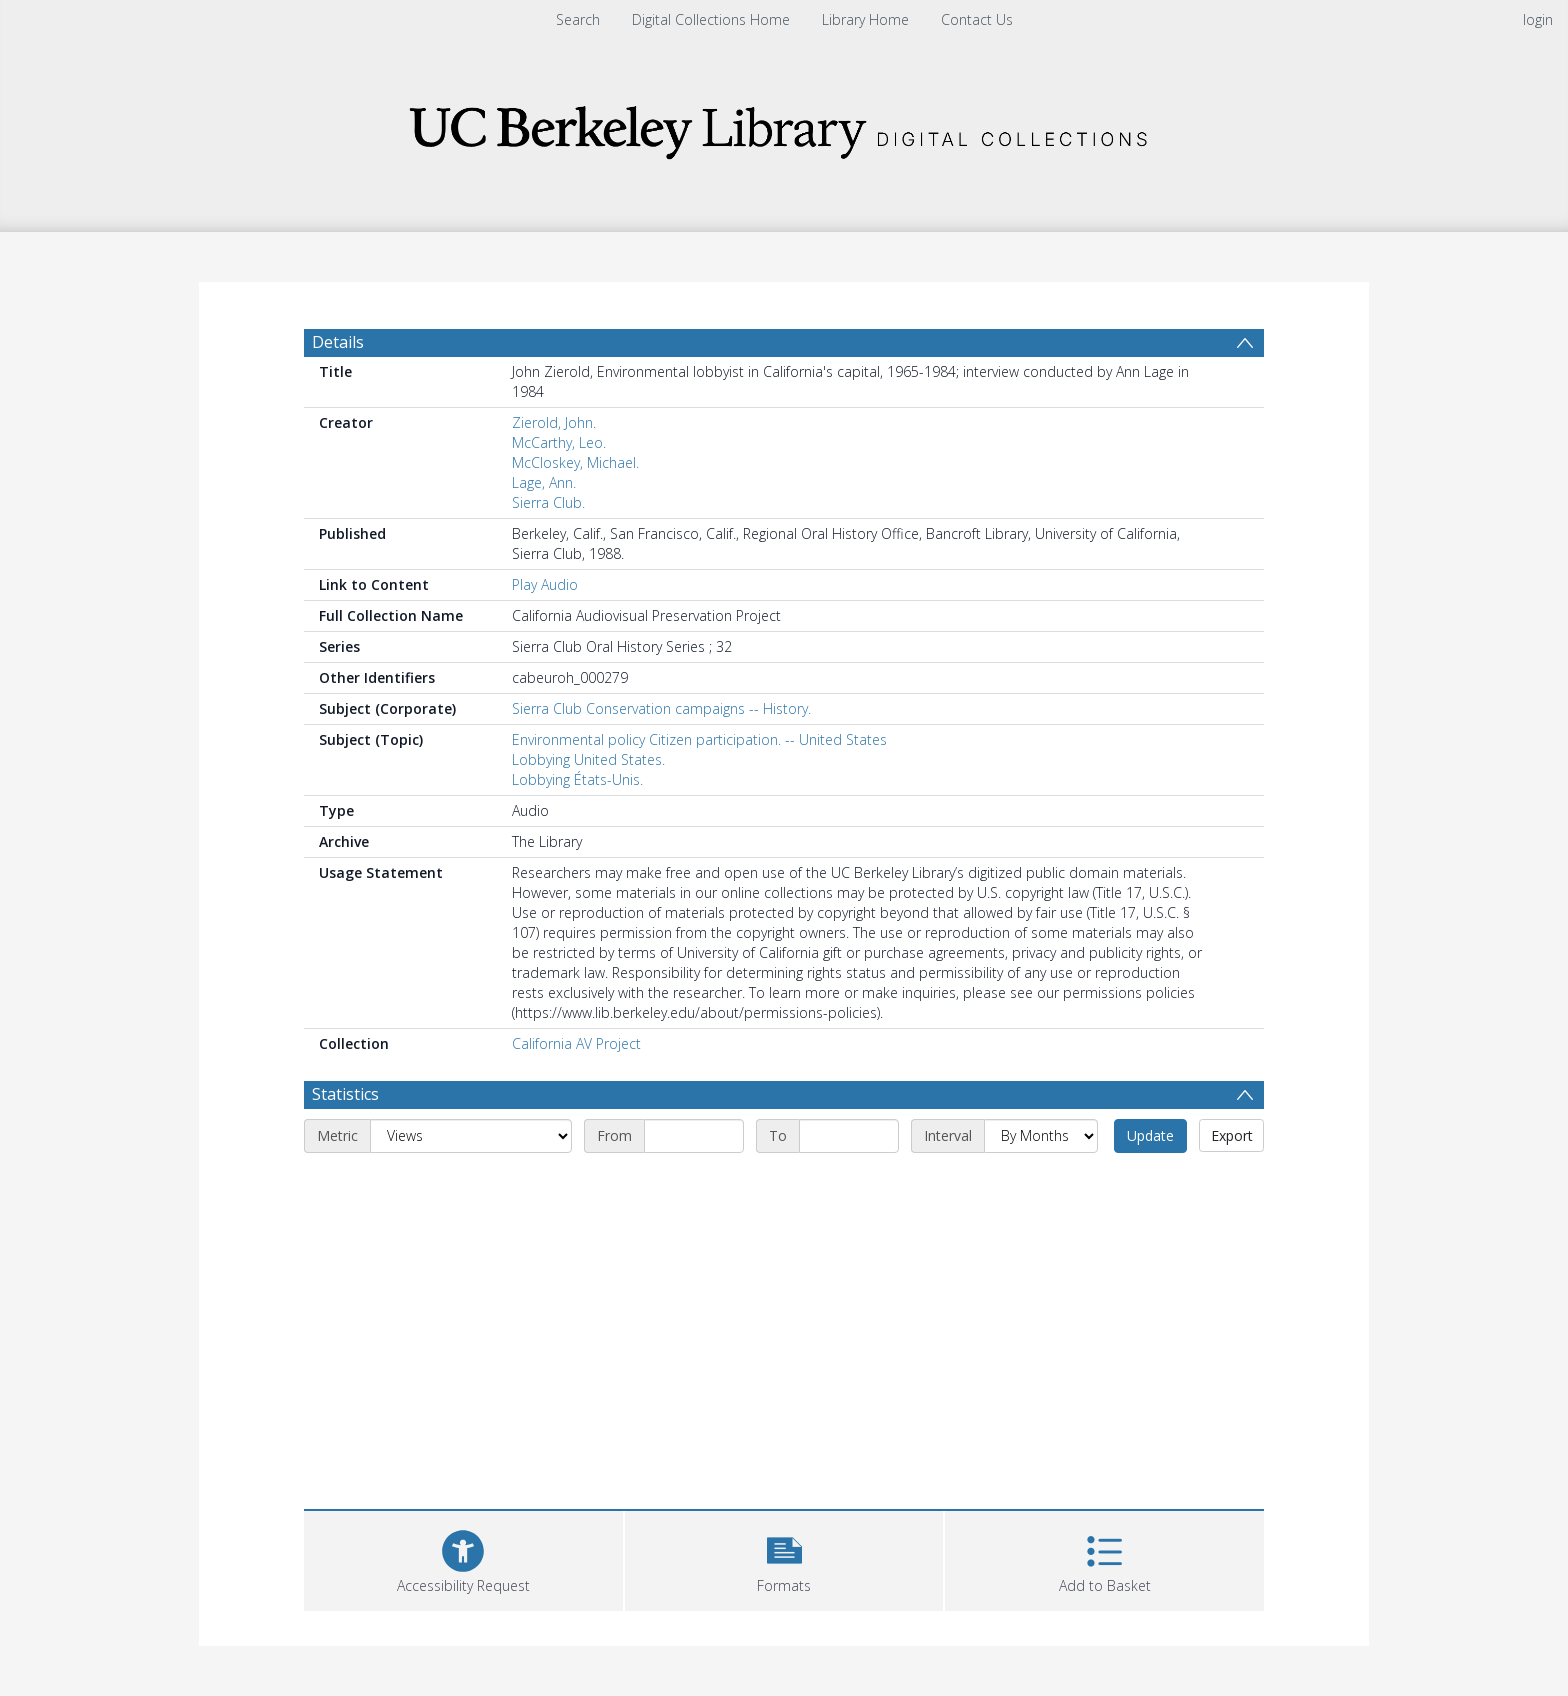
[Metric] (471, 1136)
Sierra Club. (548, 502)
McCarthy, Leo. (559, 442)
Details (338, 342)
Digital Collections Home (711, 19)
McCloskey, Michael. (575, 462)
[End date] (849, 1136)
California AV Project (576, 1043)
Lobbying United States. (588, 759)
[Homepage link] (784, 126)
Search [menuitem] (578, 19)
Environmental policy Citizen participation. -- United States (699, 739)
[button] (784, 1558)
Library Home (865, 19)
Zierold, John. (554, 422)
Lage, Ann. (544, 482)
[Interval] (1041, 1136)
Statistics (345, 1094)
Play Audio (545, 584)
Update (1150, 1135)
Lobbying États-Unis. (577, 779)
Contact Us (977, 19)
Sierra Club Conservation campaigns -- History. (661, 708)
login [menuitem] (1538, 19)
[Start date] (694, 1136)
